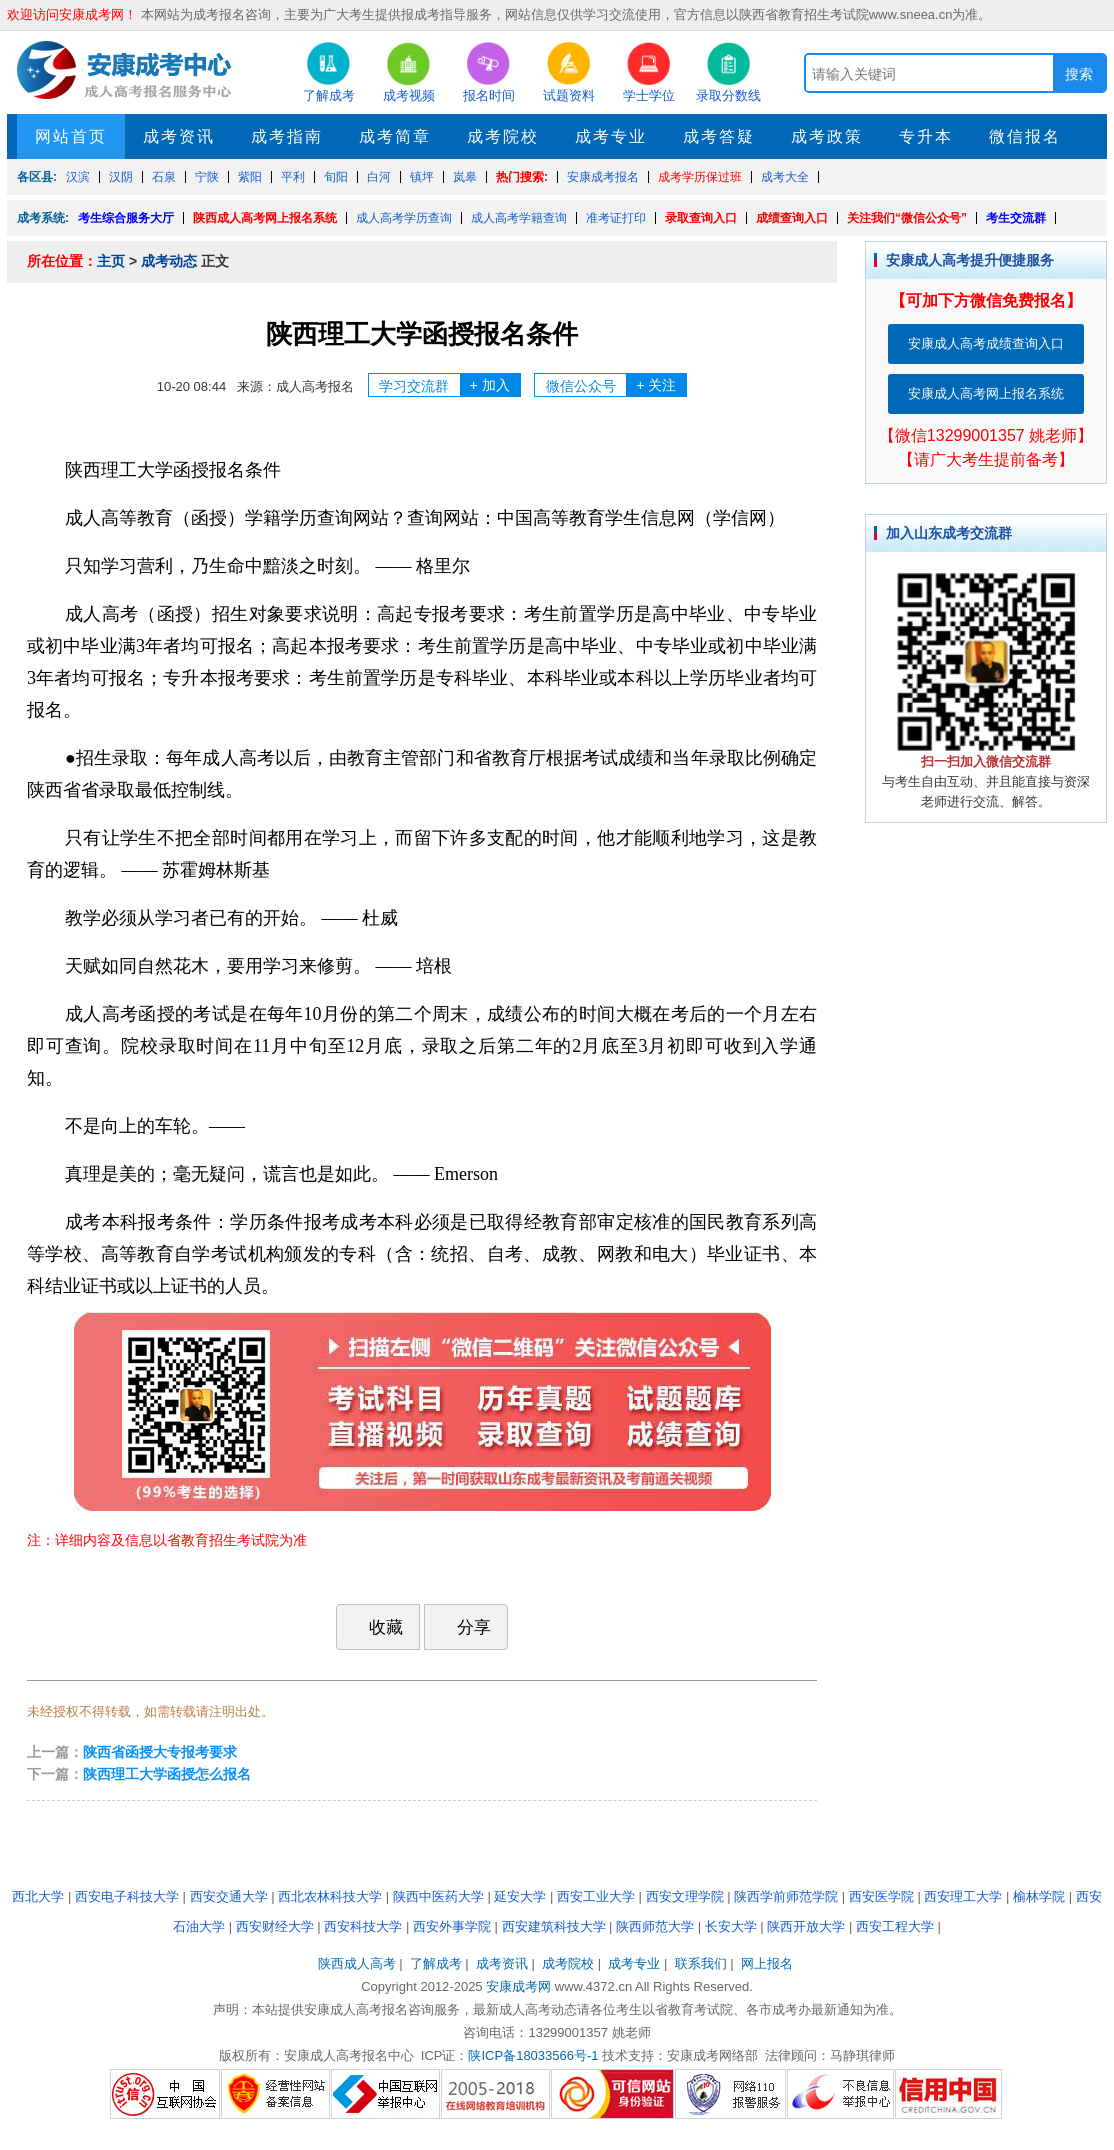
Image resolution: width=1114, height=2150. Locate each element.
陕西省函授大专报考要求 (160, 1752)
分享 (464, 1626)
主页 (111, 261)
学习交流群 (449, 385)
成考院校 (503, 136)
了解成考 (436, 1963)
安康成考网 (518, 1986)
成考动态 (169, 261)
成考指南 (287, 136)
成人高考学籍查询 (519, 218)
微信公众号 (616, 385)
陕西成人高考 (357, 1963)
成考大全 (785, 177)
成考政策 (827, 136)
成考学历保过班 (700, 177)
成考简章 (395, 136)
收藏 (376, 1627)
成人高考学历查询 (404, 218)
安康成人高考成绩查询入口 (986, 343)
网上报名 (767, 1963)
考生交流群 (1016, 218)
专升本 (926, 136)
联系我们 (701, 1963)
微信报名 (1025, 136)
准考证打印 (616, 218)
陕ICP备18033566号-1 (533, 2055)
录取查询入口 (701, 218)
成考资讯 (179, 136)
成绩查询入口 (792, 218)
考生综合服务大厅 (126, 218)
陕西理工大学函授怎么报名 (167, 1774)
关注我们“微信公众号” (907, 218)
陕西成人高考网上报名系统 (265, 218)
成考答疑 (719, 136)
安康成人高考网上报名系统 (986, 393)
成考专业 (611, 136)
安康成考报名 (603, 177)
